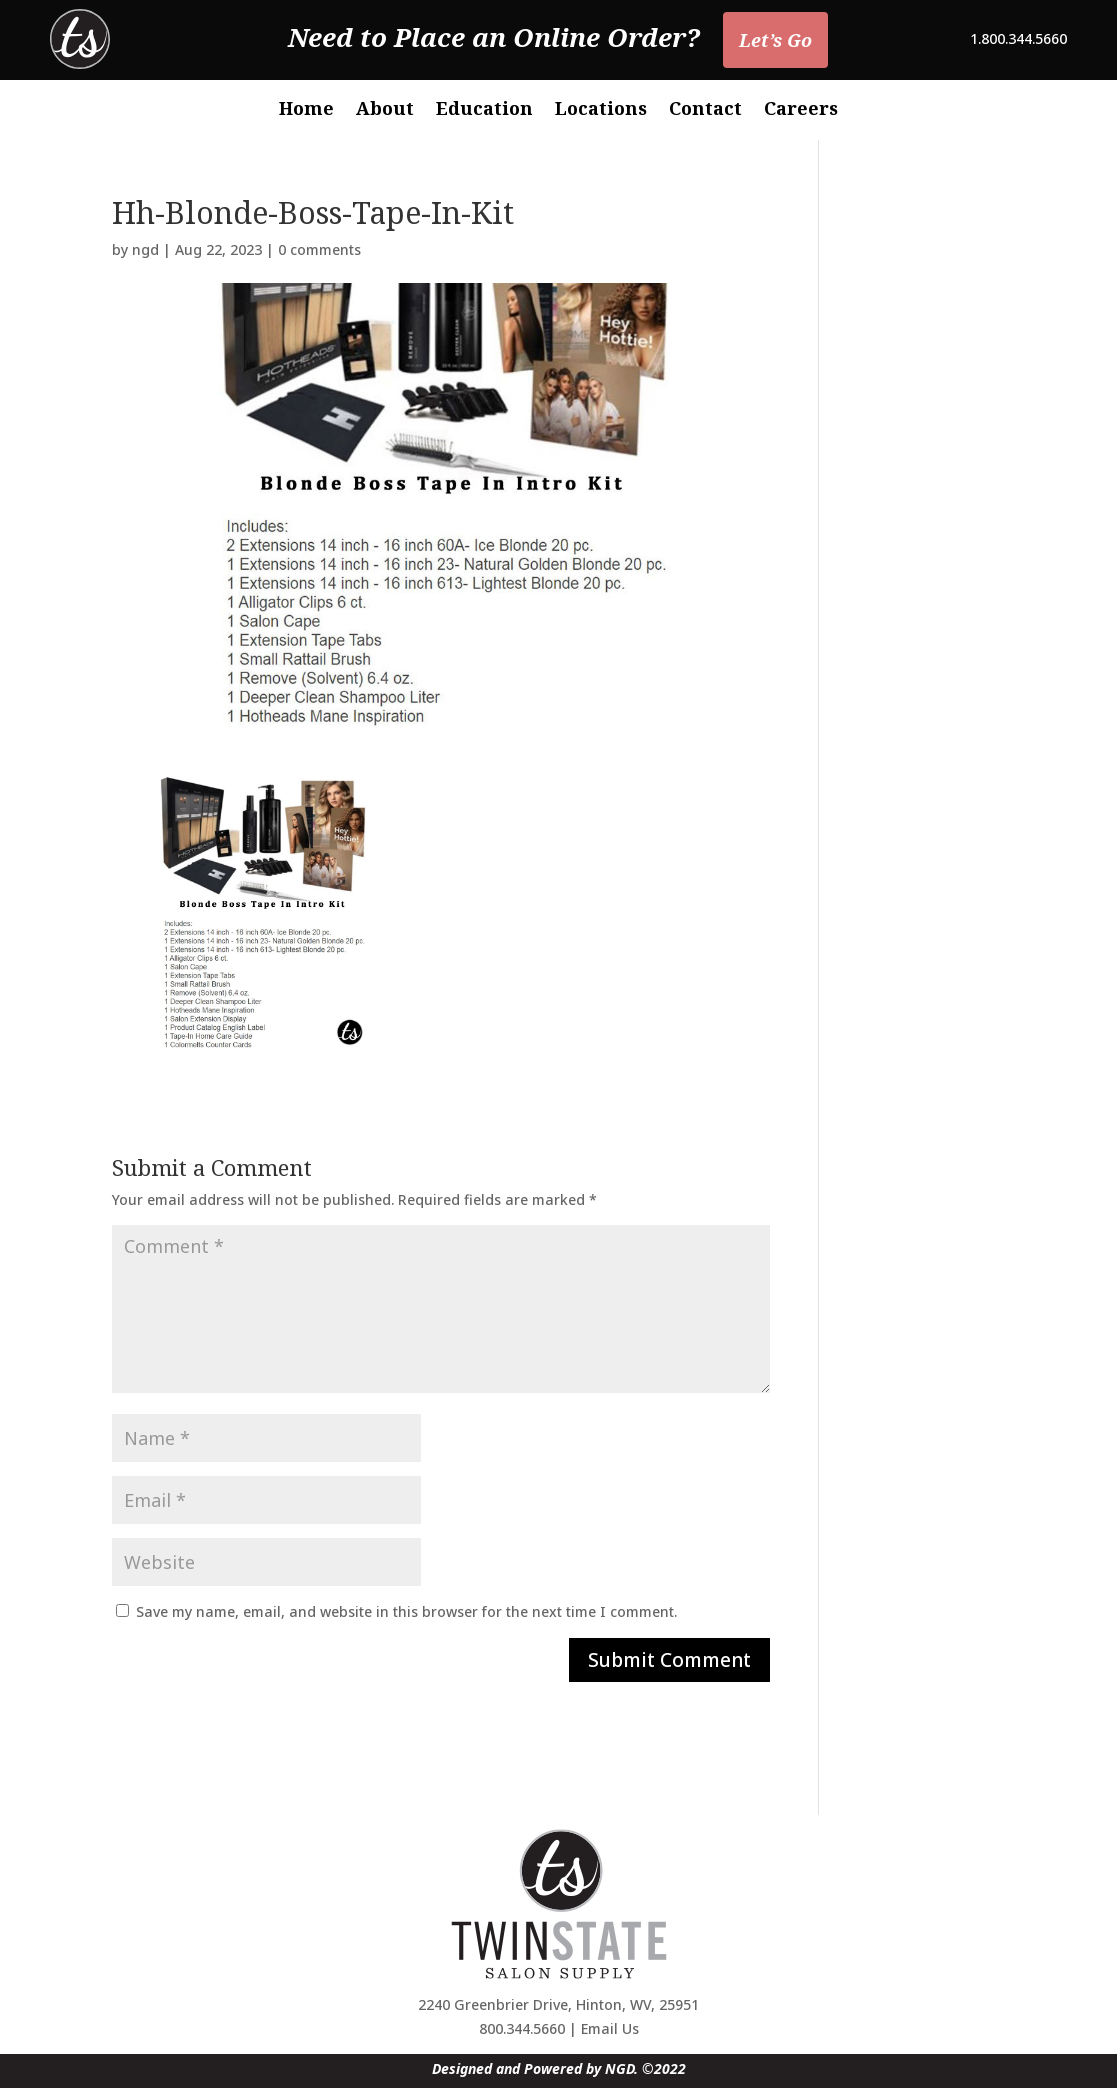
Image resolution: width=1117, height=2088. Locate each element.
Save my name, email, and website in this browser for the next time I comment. (406, 1611)
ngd (145, 249)
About (385, 110)
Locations (601, 110)
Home (306, 110)
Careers (801, 110)
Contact (705, 110)
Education (484, 110)
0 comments (319, 249)
